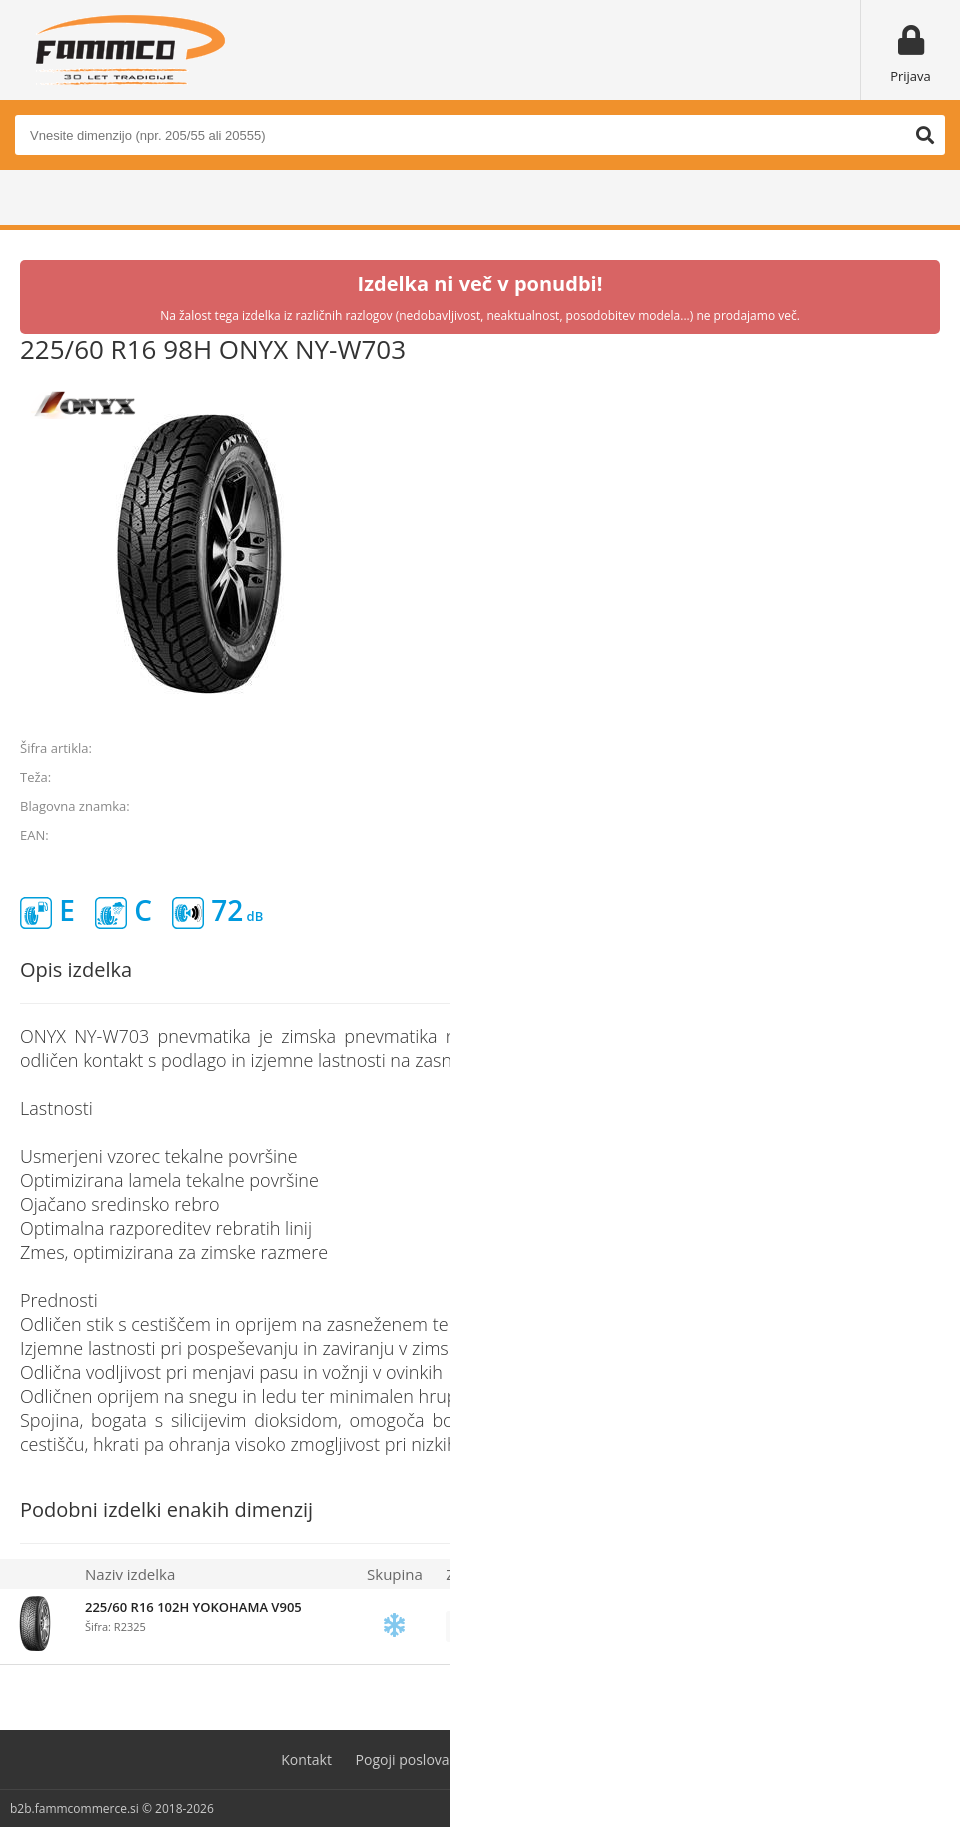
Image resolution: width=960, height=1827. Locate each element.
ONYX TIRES (904, 806)
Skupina (395, 1574)
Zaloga (469, 1574)
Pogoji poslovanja (413, 1759)
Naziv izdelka (130, 1574)
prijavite (669, 1627)
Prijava (910, 76)
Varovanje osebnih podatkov (586, 1759)
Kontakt (306, 1759)
